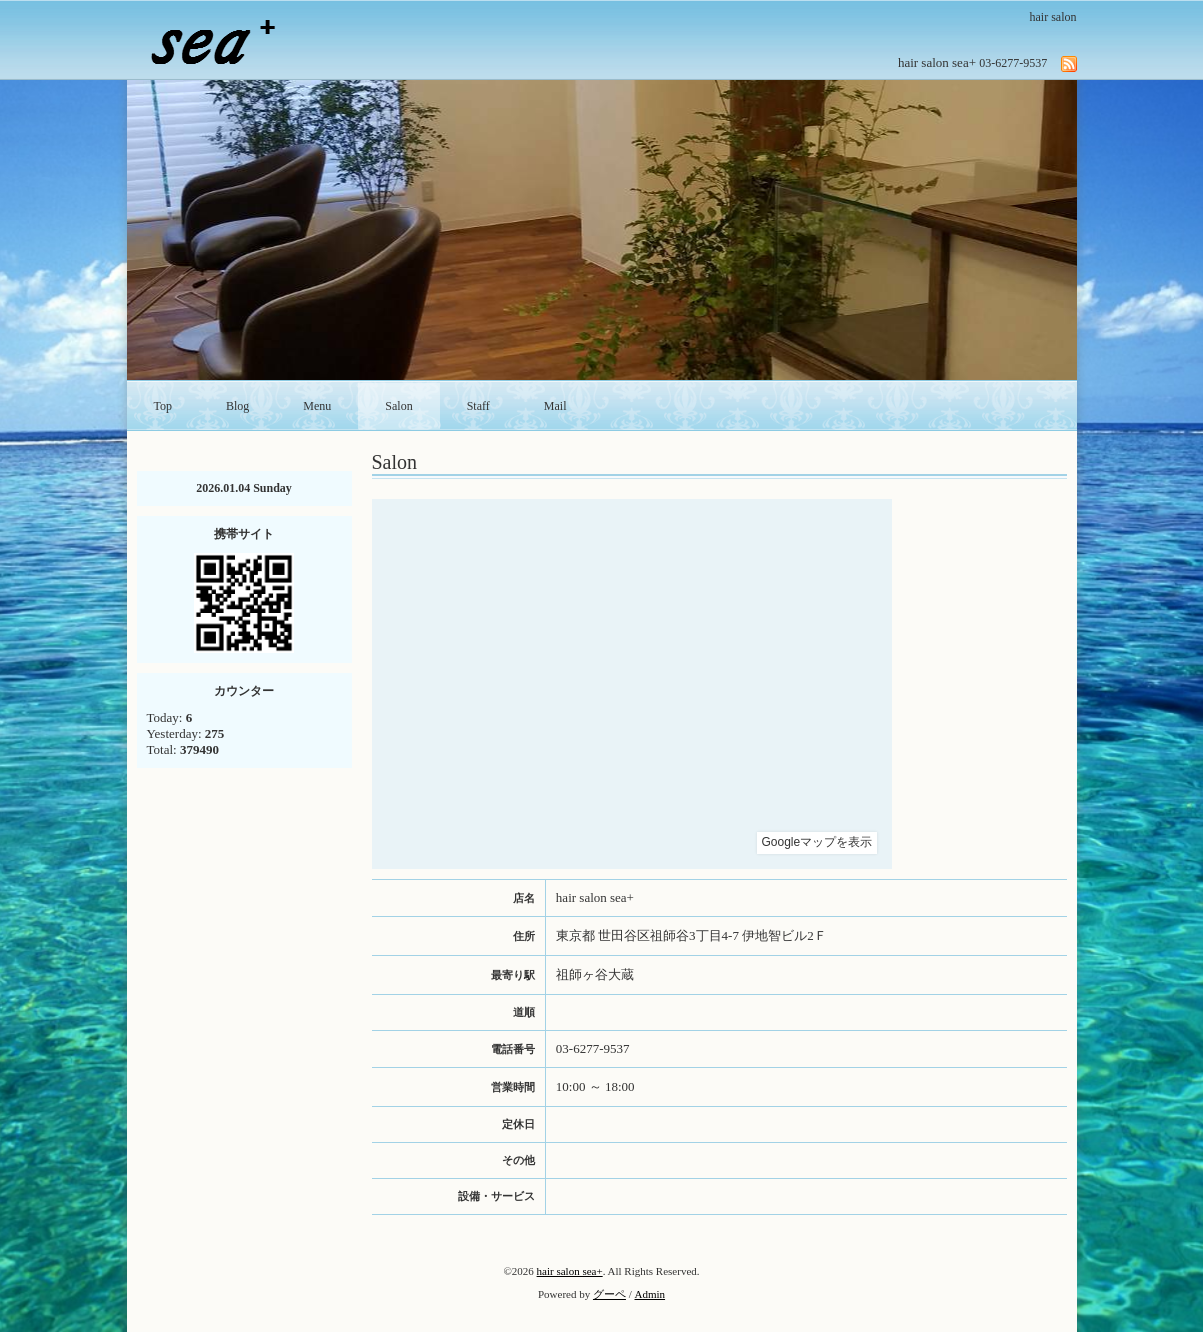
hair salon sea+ (570, 1271)
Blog (237, 406)
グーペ (609, 1294)
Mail (555, 406)
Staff (478, 406)
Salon (398, 406)
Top (163, 406)
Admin (650, 1294)
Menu (317, 406)
